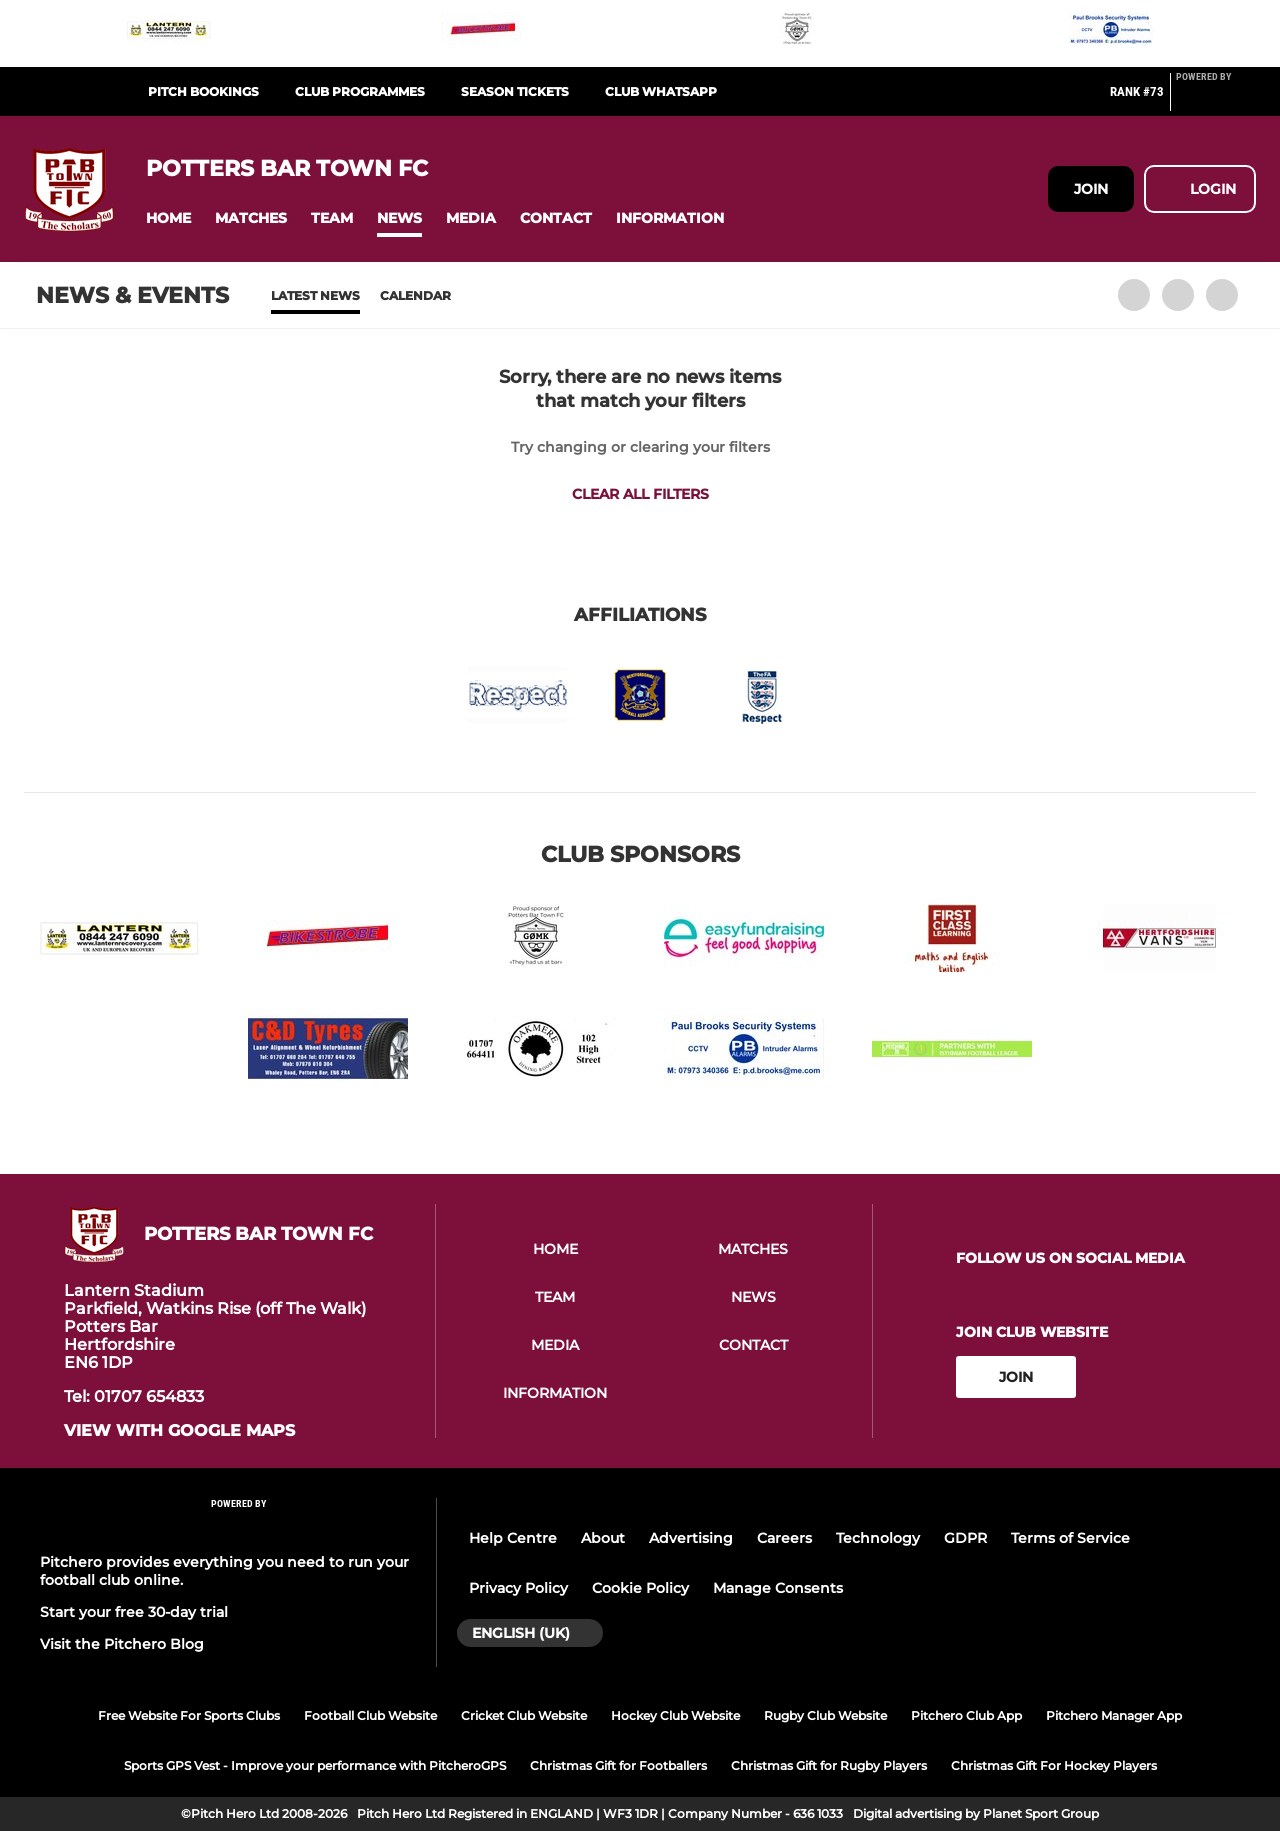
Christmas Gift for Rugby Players (829, 1765)
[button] (168, 218)
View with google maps (179, 1431)
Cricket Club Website (524, 1715)
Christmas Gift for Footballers (618, 1765)
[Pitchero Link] (1216, 100)
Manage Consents (778, 1588)
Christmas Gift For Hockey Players (1054, 1765)
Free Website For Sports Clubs (189, 1715)
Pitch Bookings (203, 91)
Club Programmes (360, 91)
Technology (878, 1538)
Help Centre (513, 1538)
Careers (784, 1538)
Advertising (691, 1538)
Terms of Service (1070, 1538)
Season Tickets (515, 91)
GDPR (965, 1538)
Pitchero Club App (966, 1715)
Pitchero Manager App (1114, 1715)
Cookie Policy (640, 1588)
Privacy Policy (518, 1588)
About (603, 1538)
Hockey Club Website (675, 1715)
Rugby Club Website (825, 1715)
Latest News (315, 295)
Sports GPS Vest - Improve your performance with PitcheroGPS (315, 1765)
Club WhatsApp (661, 91)
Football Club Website (370, 1715)
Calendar (415, 295)
